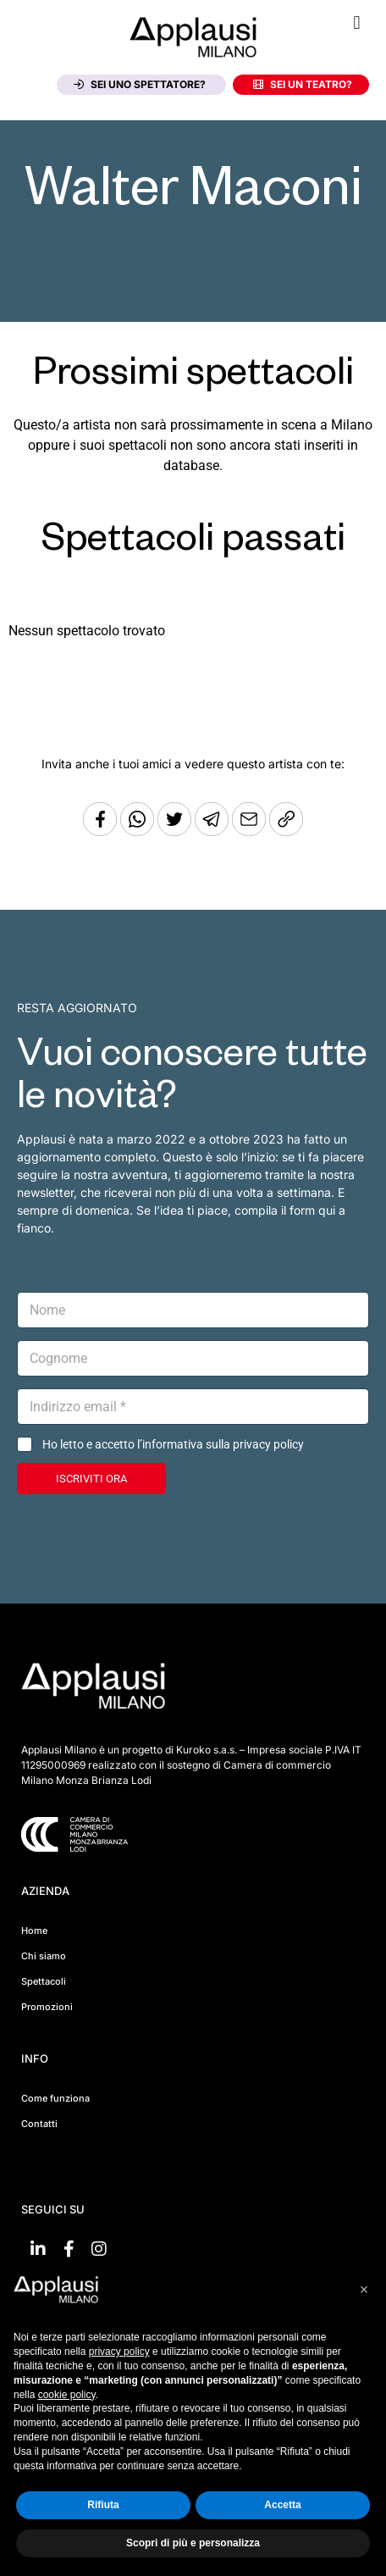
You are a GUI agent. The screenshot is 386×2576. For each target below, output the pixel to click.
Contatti (39, 2124)
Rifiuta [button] (103, 2505)
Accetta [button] (282, 2505)
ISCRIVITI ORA (91, 1478)
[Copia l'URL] (250, 831)
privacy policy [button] (119, 2351)
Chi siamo (43, 1956)
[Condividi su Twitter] (176, 831)
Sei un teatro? (302, 84)
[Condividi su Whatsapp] (138, 831)
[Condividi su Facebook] (100, 831)
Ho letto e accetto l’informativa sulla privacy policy (173, 1444)
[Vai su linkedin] (38, 2249)
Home (34, 1930)
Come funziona (55, 2098)
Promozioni (47, 2007)
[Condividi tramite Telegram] (213, 831)
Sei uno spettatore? (140, 84)
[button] (357, 22)
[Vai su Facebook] (68, 2249)
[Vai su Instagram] (99, 2249)
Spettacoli (43, 1981)
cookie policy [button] (67, 2395)
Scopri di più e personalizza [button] (193, 2543)
